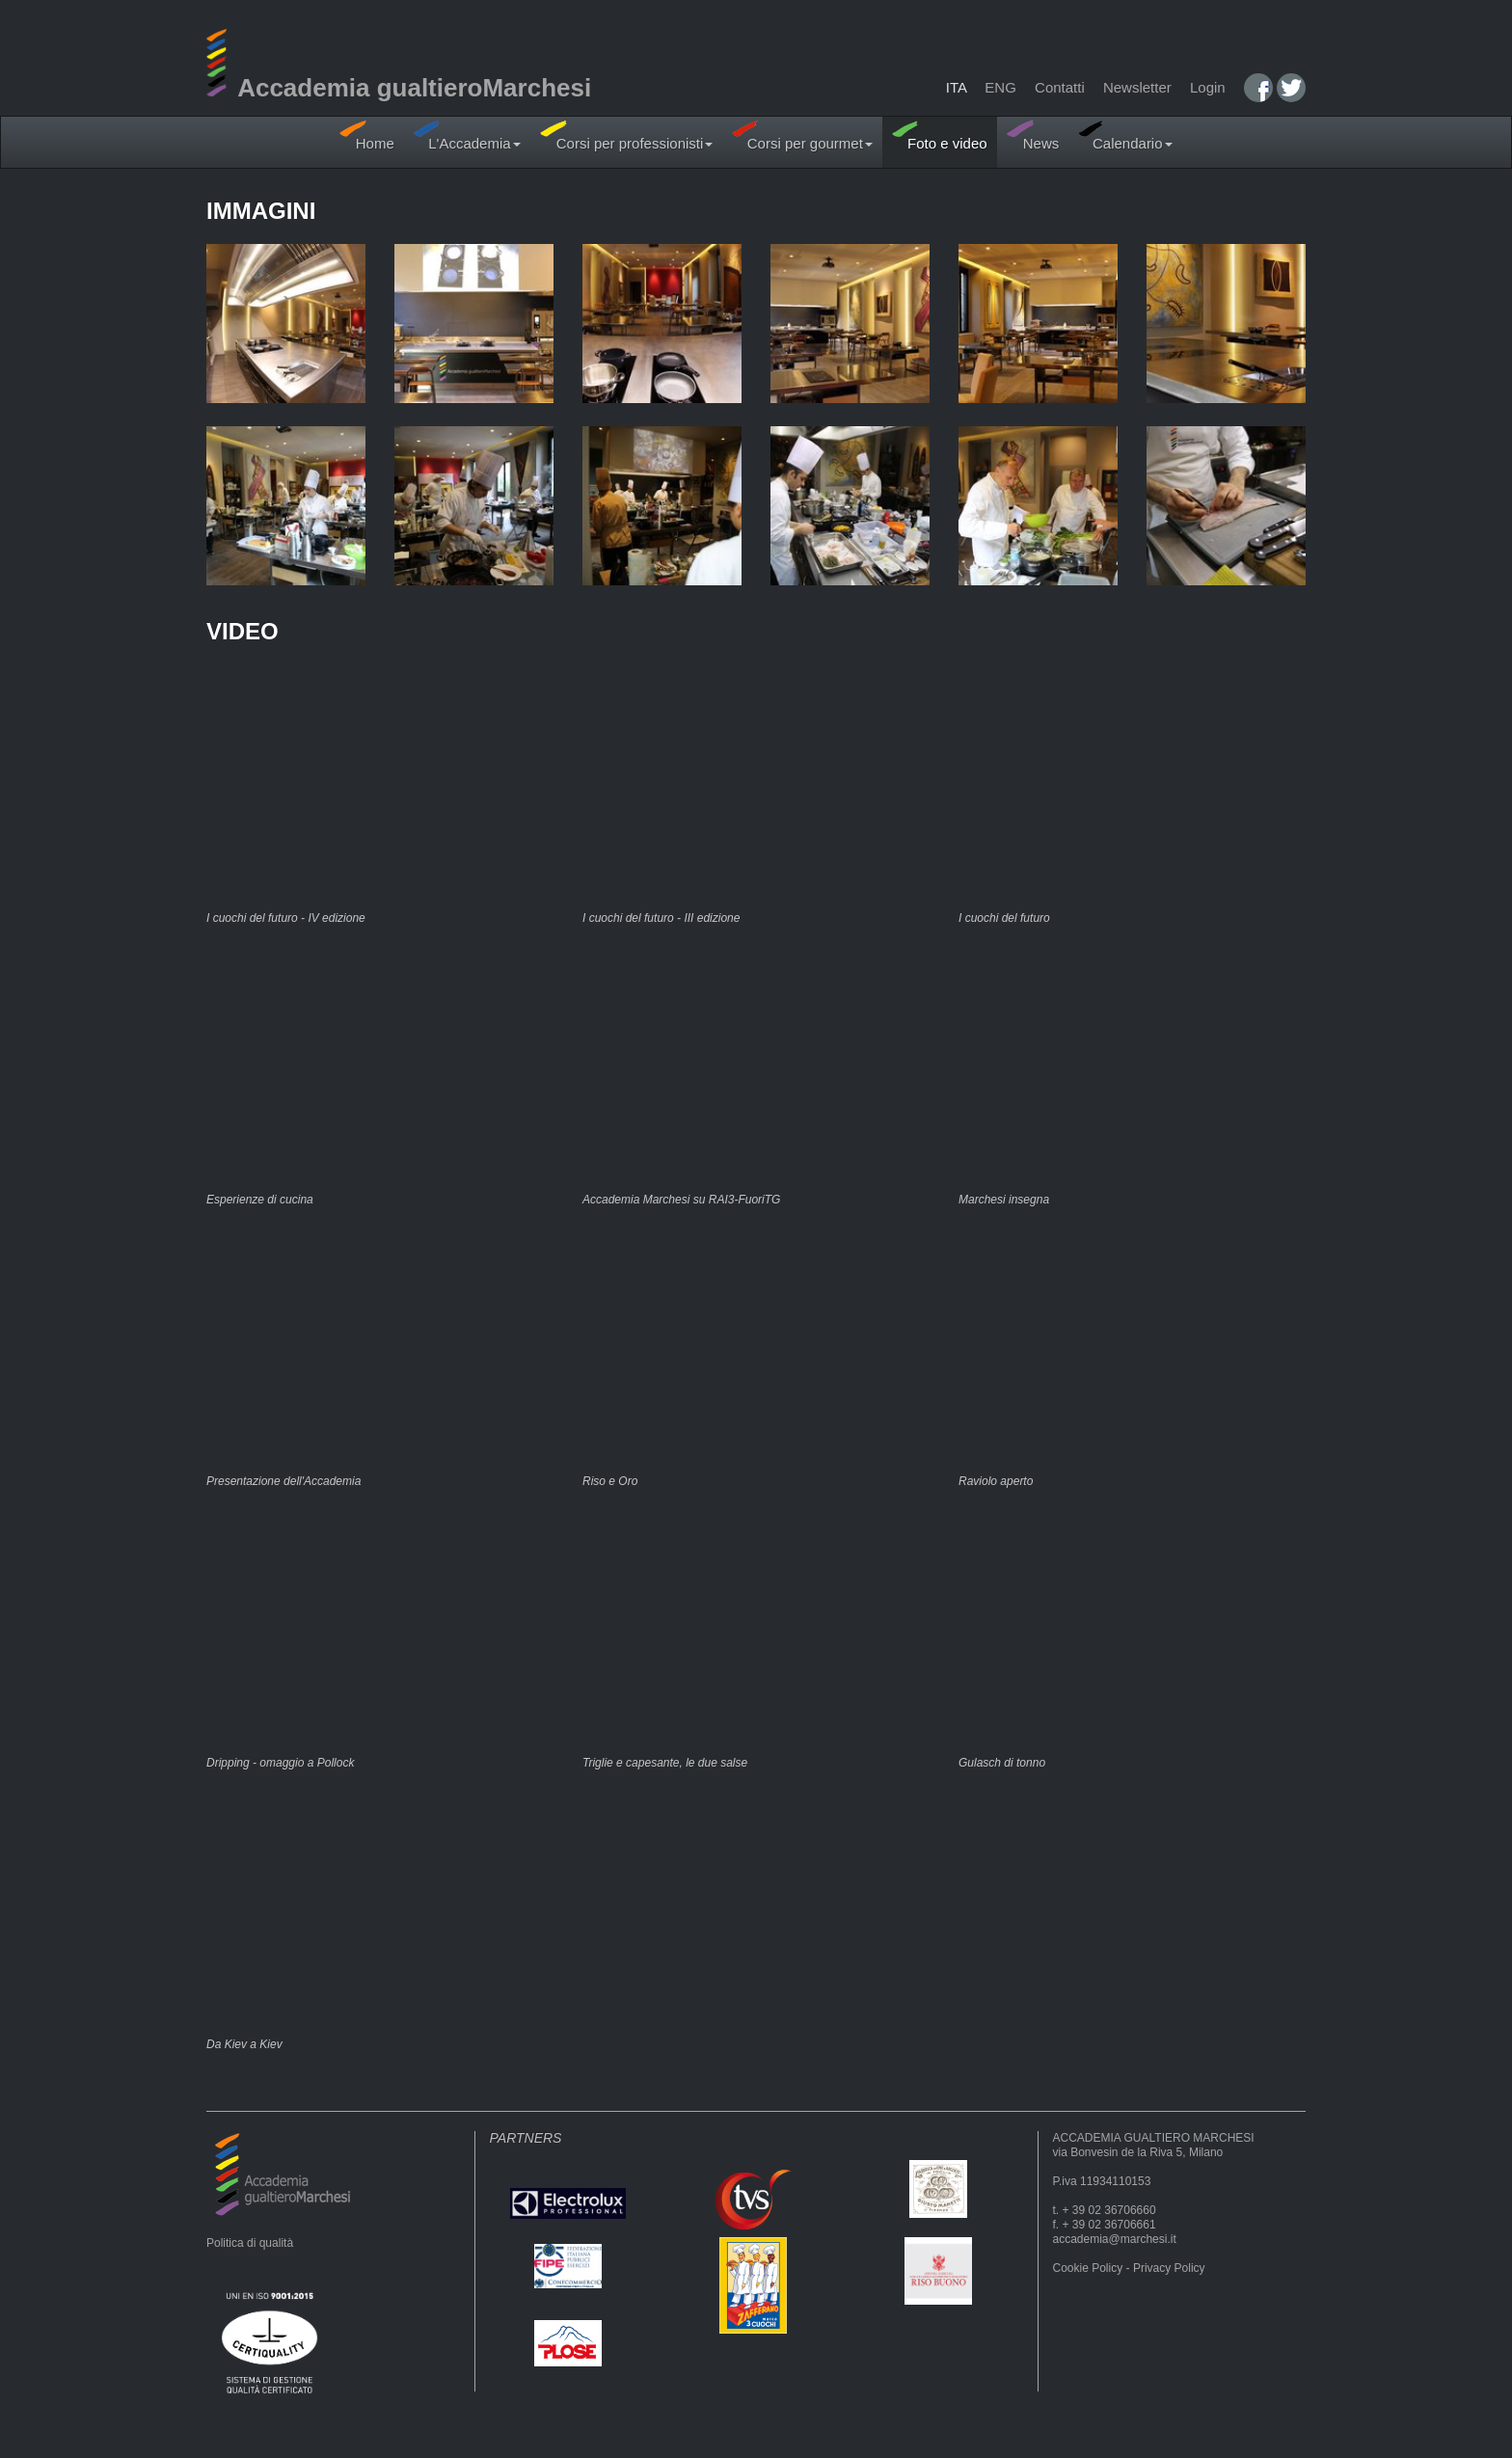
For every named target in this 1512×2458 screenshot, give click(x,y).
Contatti (1060, 87)
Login (1208, 87)
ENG (1000, 87)
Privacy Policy (1169, 2268)
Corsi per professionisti (627, 135)
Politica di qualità (249, 2243)
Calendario (1125, 135)
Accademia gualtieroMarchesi (398, 87)
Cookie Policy (1088, 2268)
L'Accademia (467, 135)
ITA (956, 87)
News (1033, 135)
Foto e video (939, 135)
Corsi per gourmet (802, 135)
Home (366, 135)
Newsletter (1137, 87)
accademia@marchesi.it (1114, 2239)
